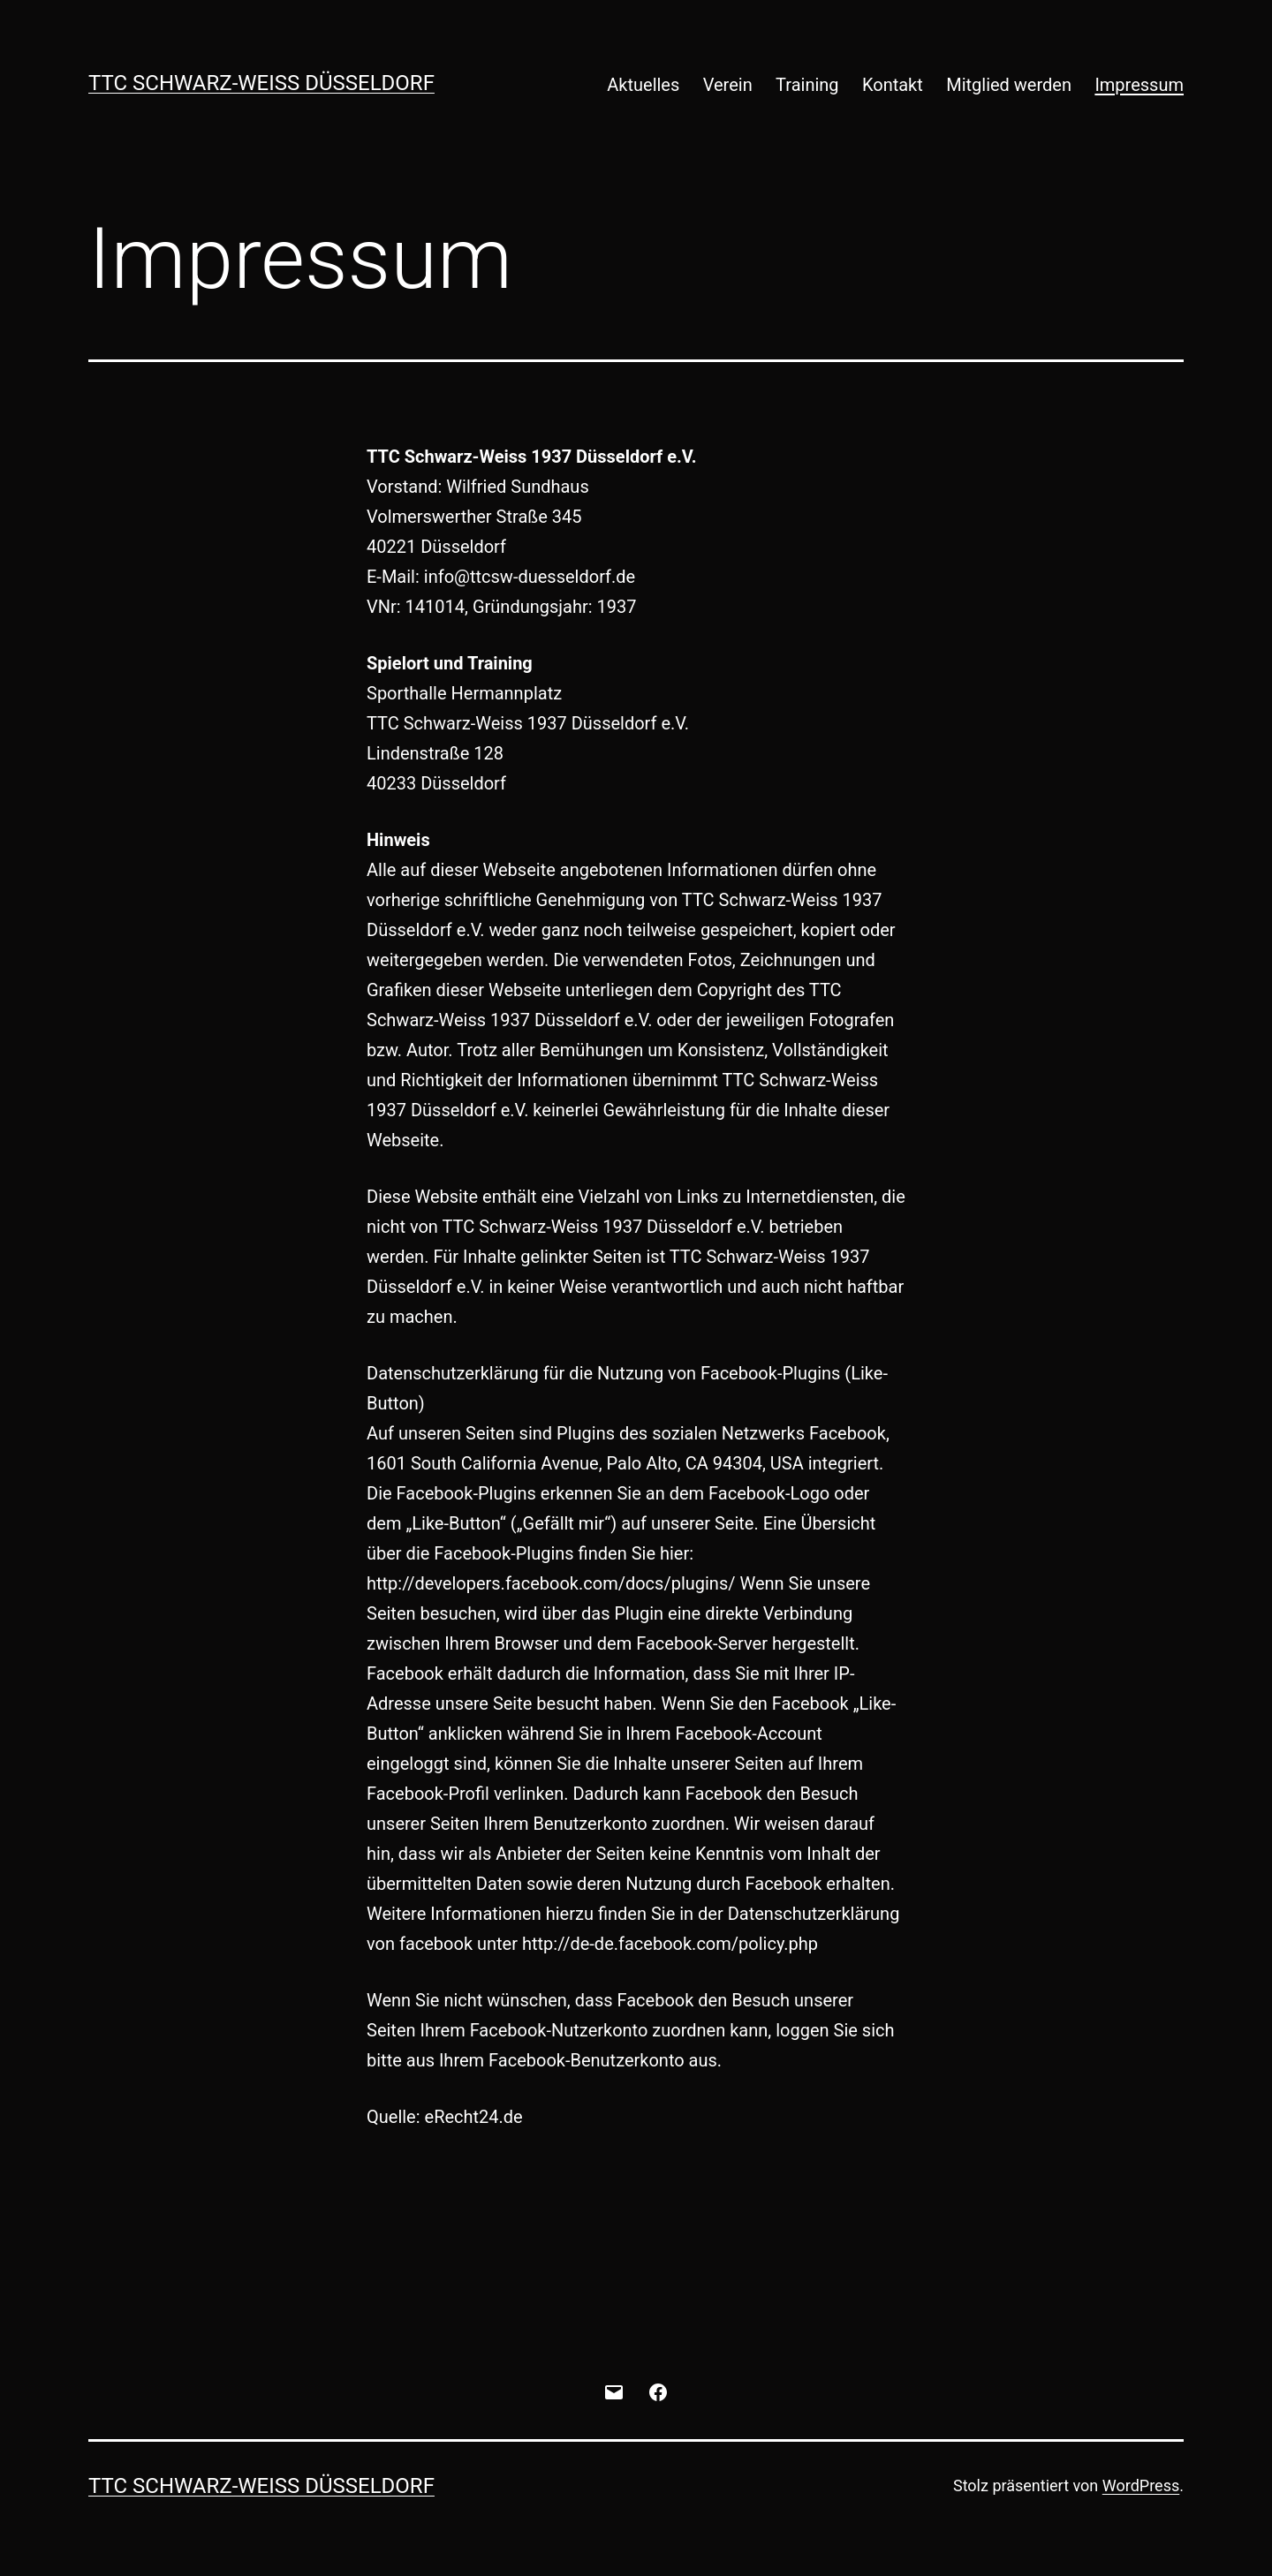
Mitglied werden (1008, 84)
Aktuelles (643, 84)
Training (807, 84)
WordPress (1140, 2485)
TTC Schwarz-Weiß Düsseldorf (261, 83)
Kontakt (892, 84)
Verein (728, 84)
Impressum (1139, 84)
